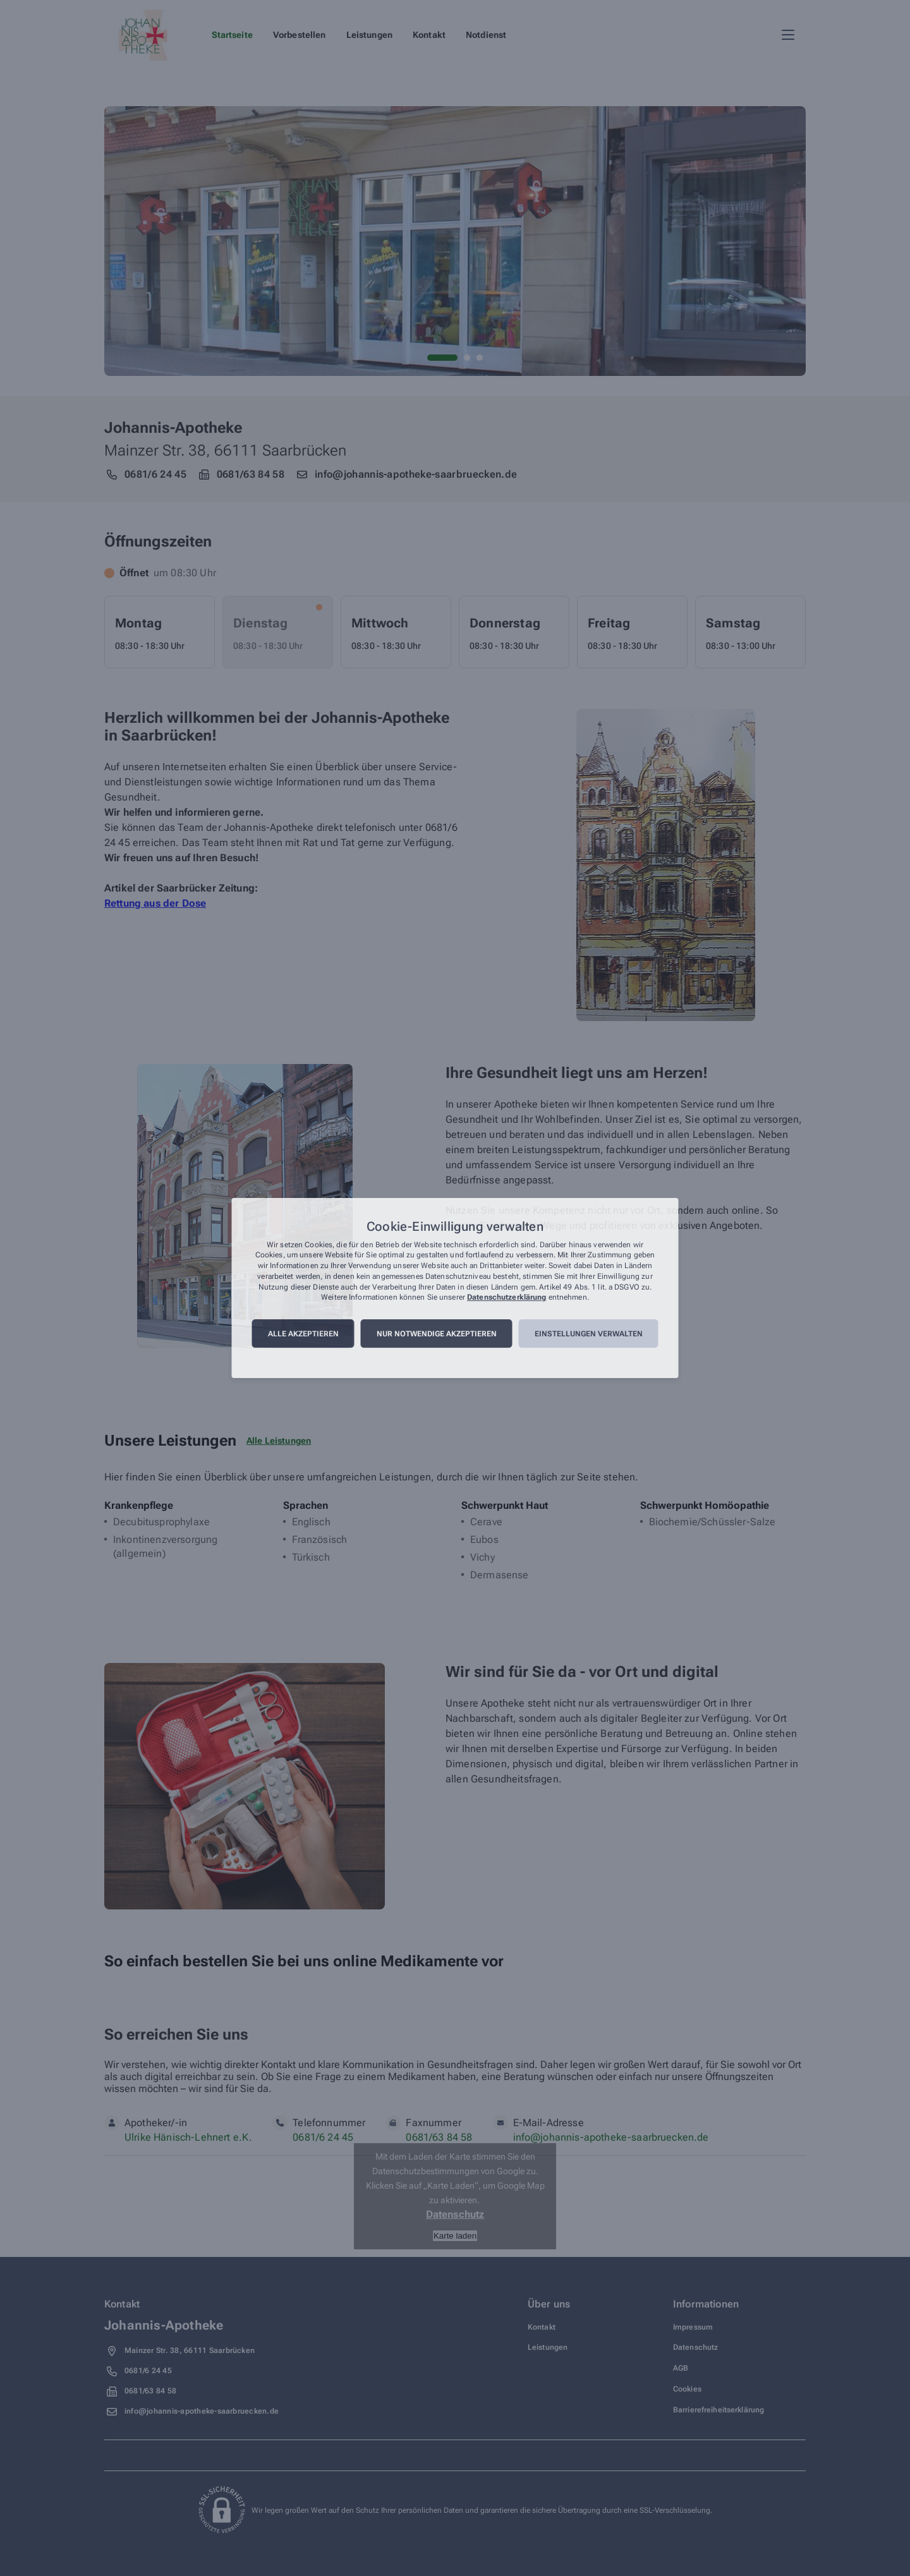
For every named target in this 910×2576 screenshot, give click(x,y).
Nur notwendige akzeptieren (437, 1333)
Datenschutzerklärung (506, 1297)
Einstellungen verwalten (589, 1333)
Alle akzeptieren (303, 1333)
